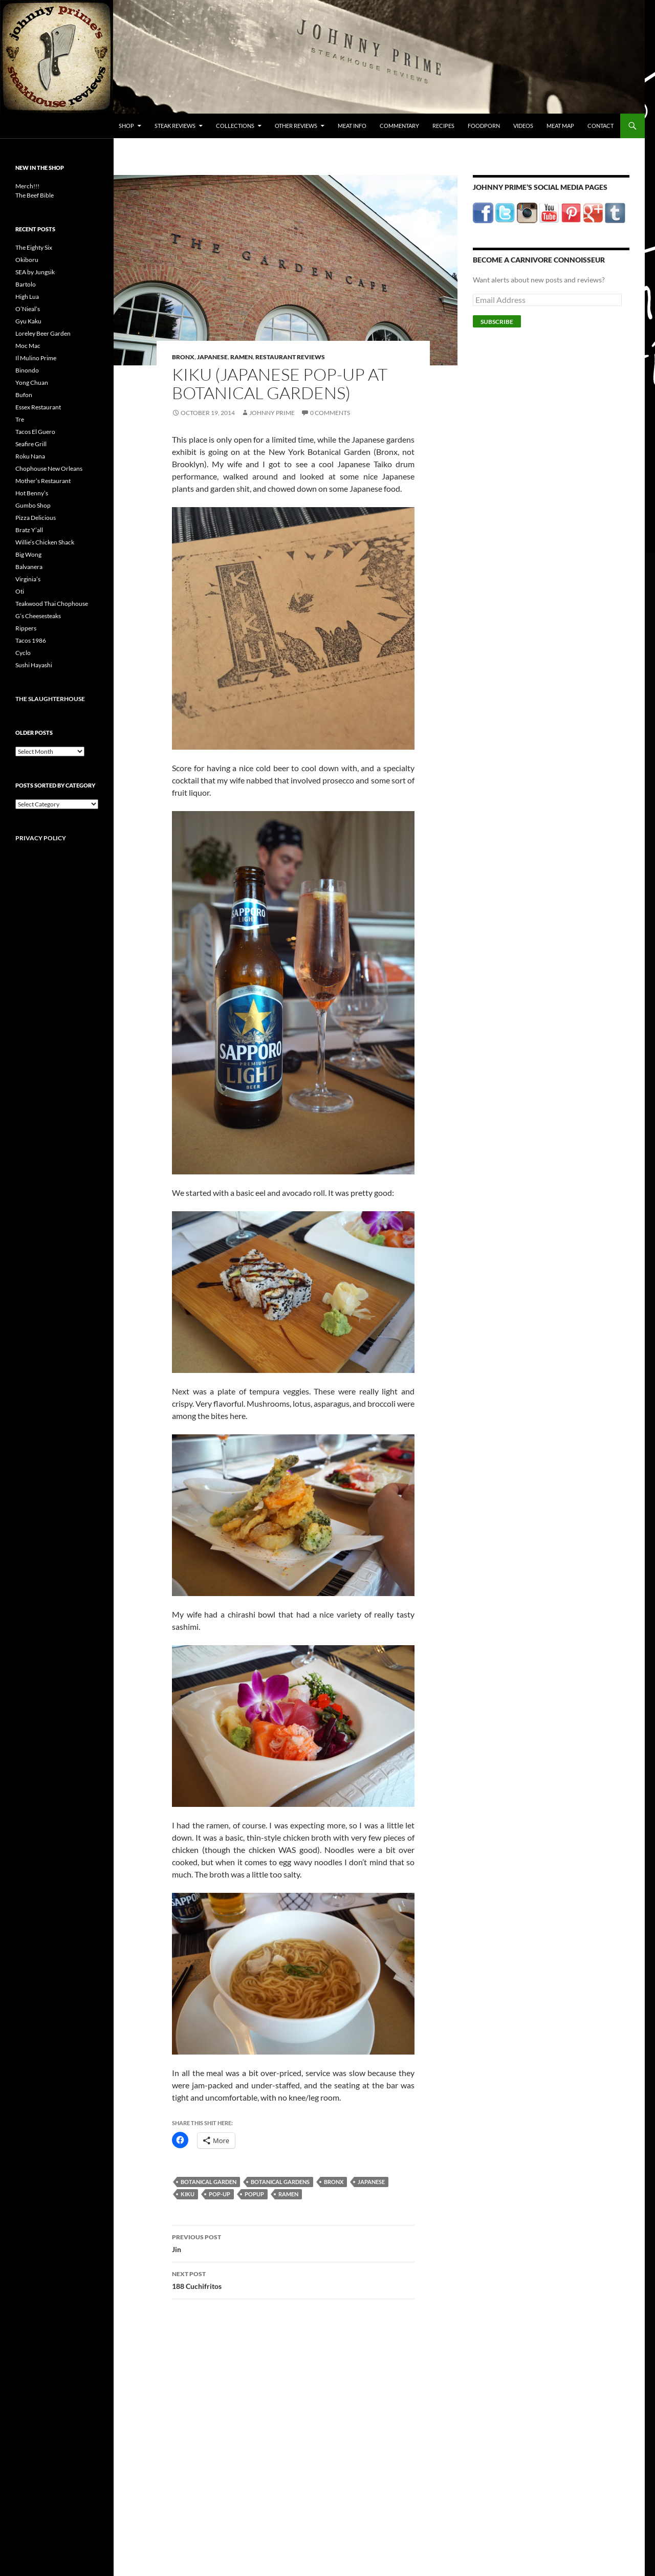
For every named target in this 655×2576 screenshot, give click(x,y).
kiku (187, 2194)
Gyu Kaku (28, 321)
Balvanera (28, 567)
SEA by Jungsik (35, 272)
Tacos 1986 (30, 640)
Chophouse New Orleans (48, 468)
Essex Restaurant (38, 407)
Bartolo (25, 284)
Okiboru (26, 260)
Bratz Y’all (29, 530)
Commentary (399, 125)
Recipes (443, 125)
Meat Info (352, 125)
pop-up (219, 2194)
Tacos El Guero (35, 431)
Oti (19, 591)
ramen (288, 2194)
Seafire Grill (31, 444)
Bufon (23, 395)
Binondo (27, 370)
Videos (523, 125)
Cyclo (23, 653)
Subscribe (497, 321)
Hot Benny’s (31, 493)
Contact (600, 125)
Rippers (25, 628)
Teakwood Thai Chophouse (51, 603)
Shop (126, 125)
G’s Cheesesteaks (38, 616)
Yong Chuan (31, 382)
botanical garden (208, 2181)
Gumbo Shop (33, 505)
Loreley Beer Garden (43, 333)
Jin (293, 2242)
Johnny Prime (272, 413)
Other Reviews (296, 125)
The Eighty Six (33, 247)
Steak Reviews (175, 125)
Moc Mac (27, 346)
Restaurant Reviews (290, 357)
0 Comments (330, 413)
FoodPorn (484, 125)
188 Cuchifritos (293, 2279)
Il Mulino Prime (35, 358)
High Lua (27, 296)
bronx (333, 2181)
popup (254, 2194)
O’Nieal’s (27, 309)
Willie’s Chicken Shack (44, 542)
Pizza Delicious (35, 517)
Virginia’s (27, 579)
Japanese (212, 357)
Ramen (241, 357)
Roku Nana (30, 456)
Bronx (183, 357)
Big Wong (28, 554)
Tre (19, 419)
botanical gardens (280, 2181)
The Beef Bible (34, 195)
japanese (371, 2181)
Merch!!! (27, 186)
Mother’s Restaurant (43, 481)
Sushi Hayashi (33, 665)
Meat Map (560, 125)
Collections (235, 125)
